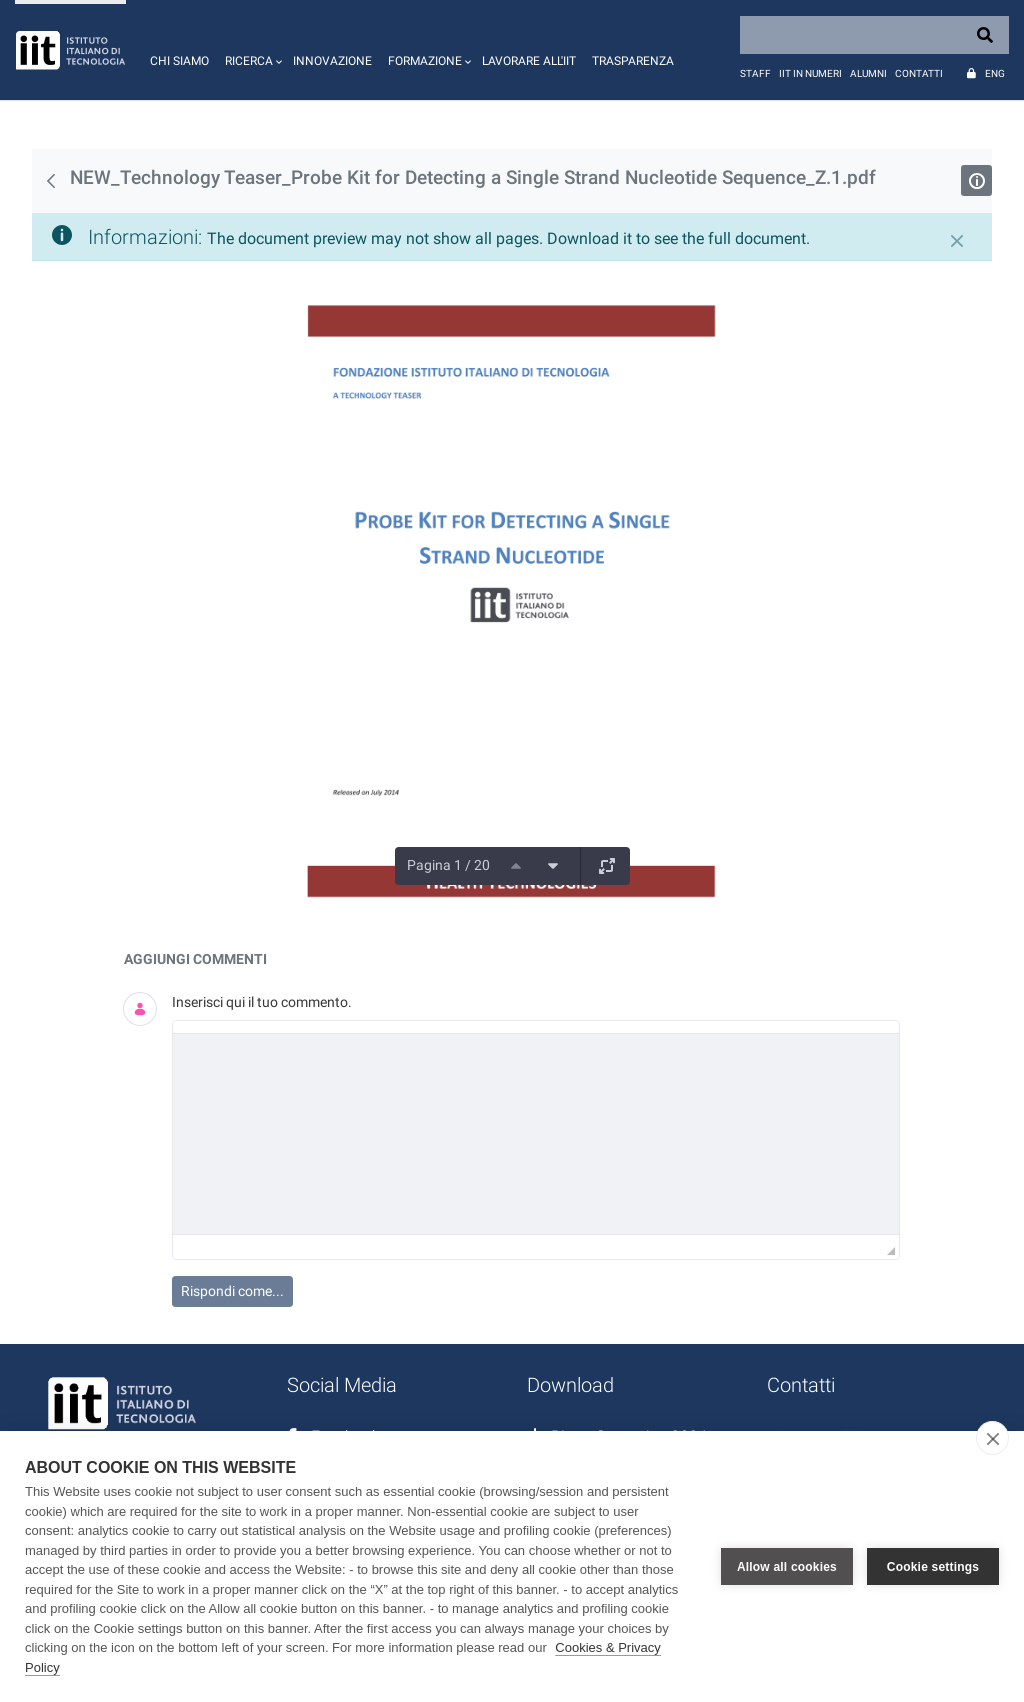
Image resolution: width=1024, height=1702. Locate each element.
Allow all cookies (787, 1567)
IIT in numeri (810, 73)
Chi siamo (179, 61)
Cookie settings (933, 1567)
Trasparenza (633, 61)
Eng (995, 73)
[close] (992, 1438)
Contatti (919, 73)
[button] (251, 50)
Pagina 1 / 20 (448, 865)
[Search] (874, 35)
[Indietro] (51, 181)
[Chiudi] (957, 241)
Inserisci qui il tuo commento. (262, 1002)
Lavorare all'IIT (529, 61)
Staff (755, 73)
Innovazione (332, 61)
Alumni (868, 73)
